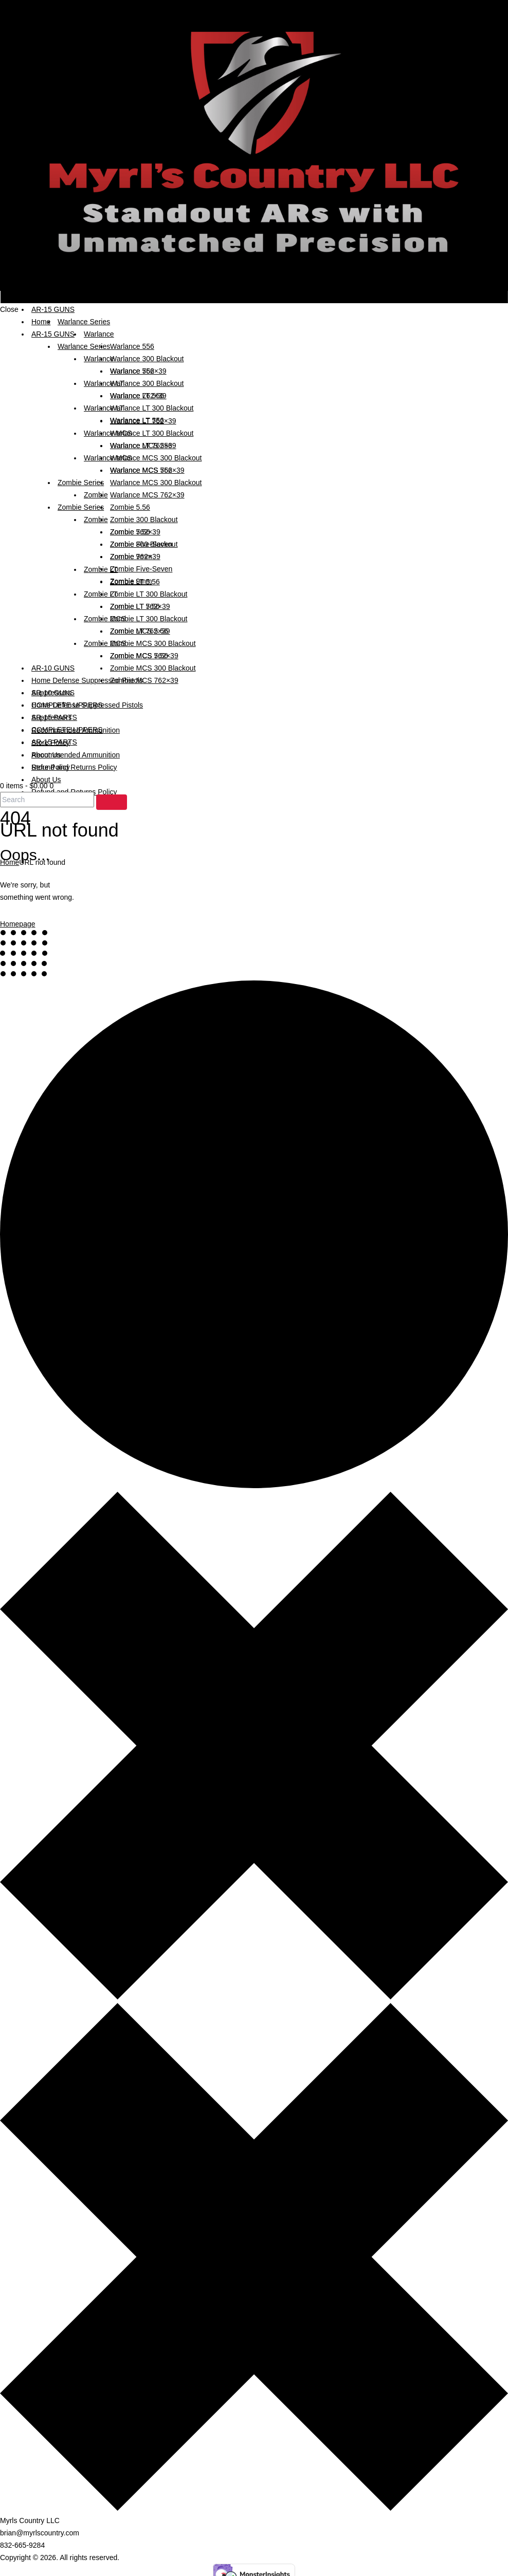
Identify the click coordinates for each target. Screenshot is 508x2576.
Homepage (17, 924)
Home (9, 862)
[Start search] (111, 802)
